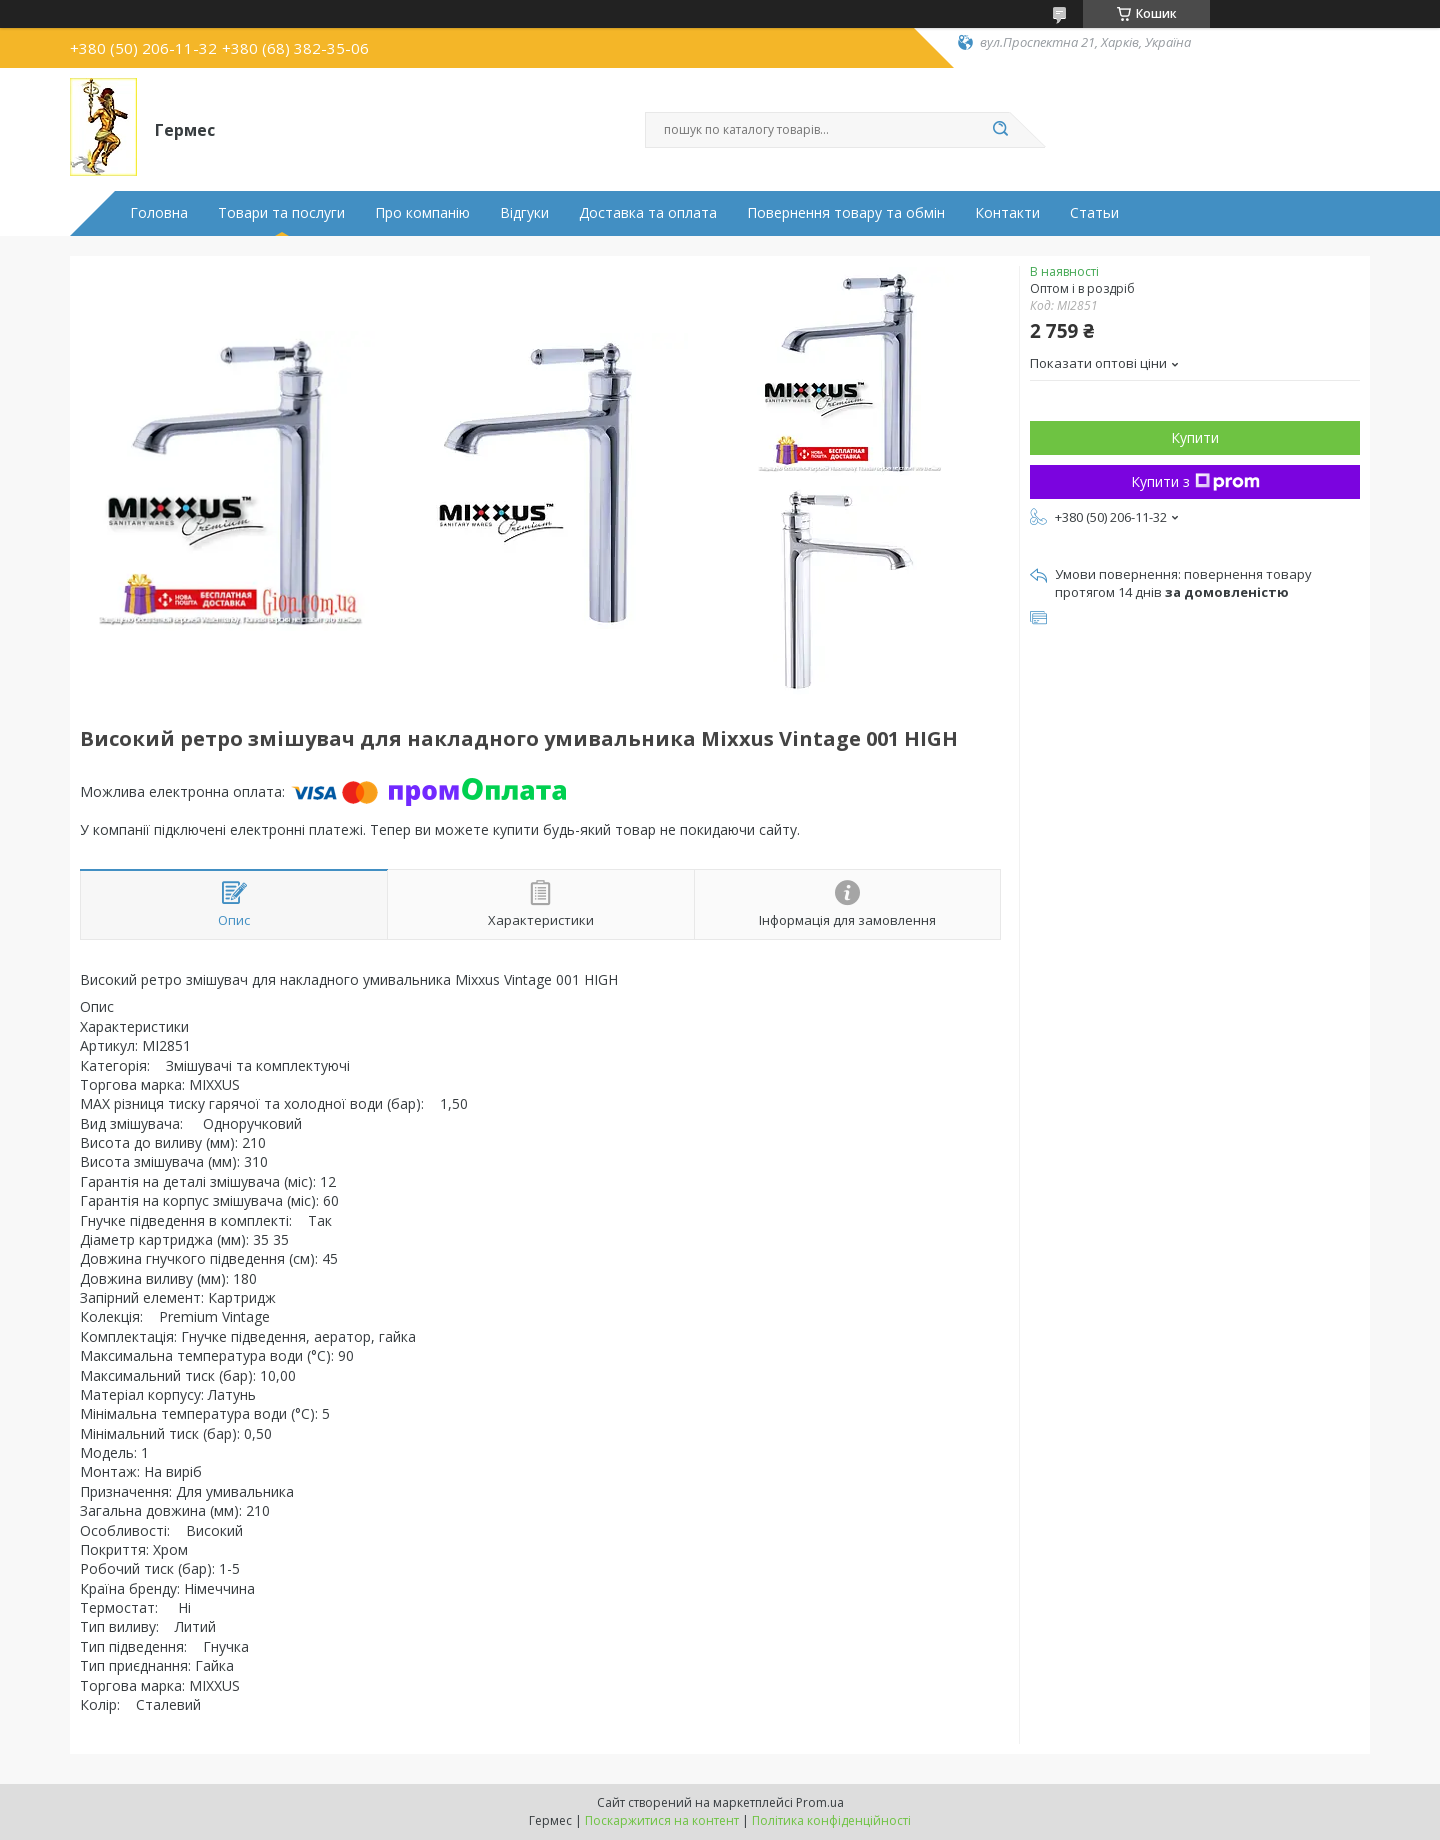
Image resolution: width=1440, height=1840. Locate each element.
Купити (1195, 437)
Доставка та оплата (648, 213)
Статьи (1094, 213)
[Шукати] (1000, 130)
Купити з (1195, 481)
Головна (159, 213)
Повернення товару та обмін (846, 213)
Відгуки (524, 213)
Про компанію (422, 213)
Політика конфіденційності (831, 1820)
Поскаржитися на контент (662, 1820)
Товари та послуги (281, 213)
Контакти (1007, 213)
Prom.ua (820, 1802)
